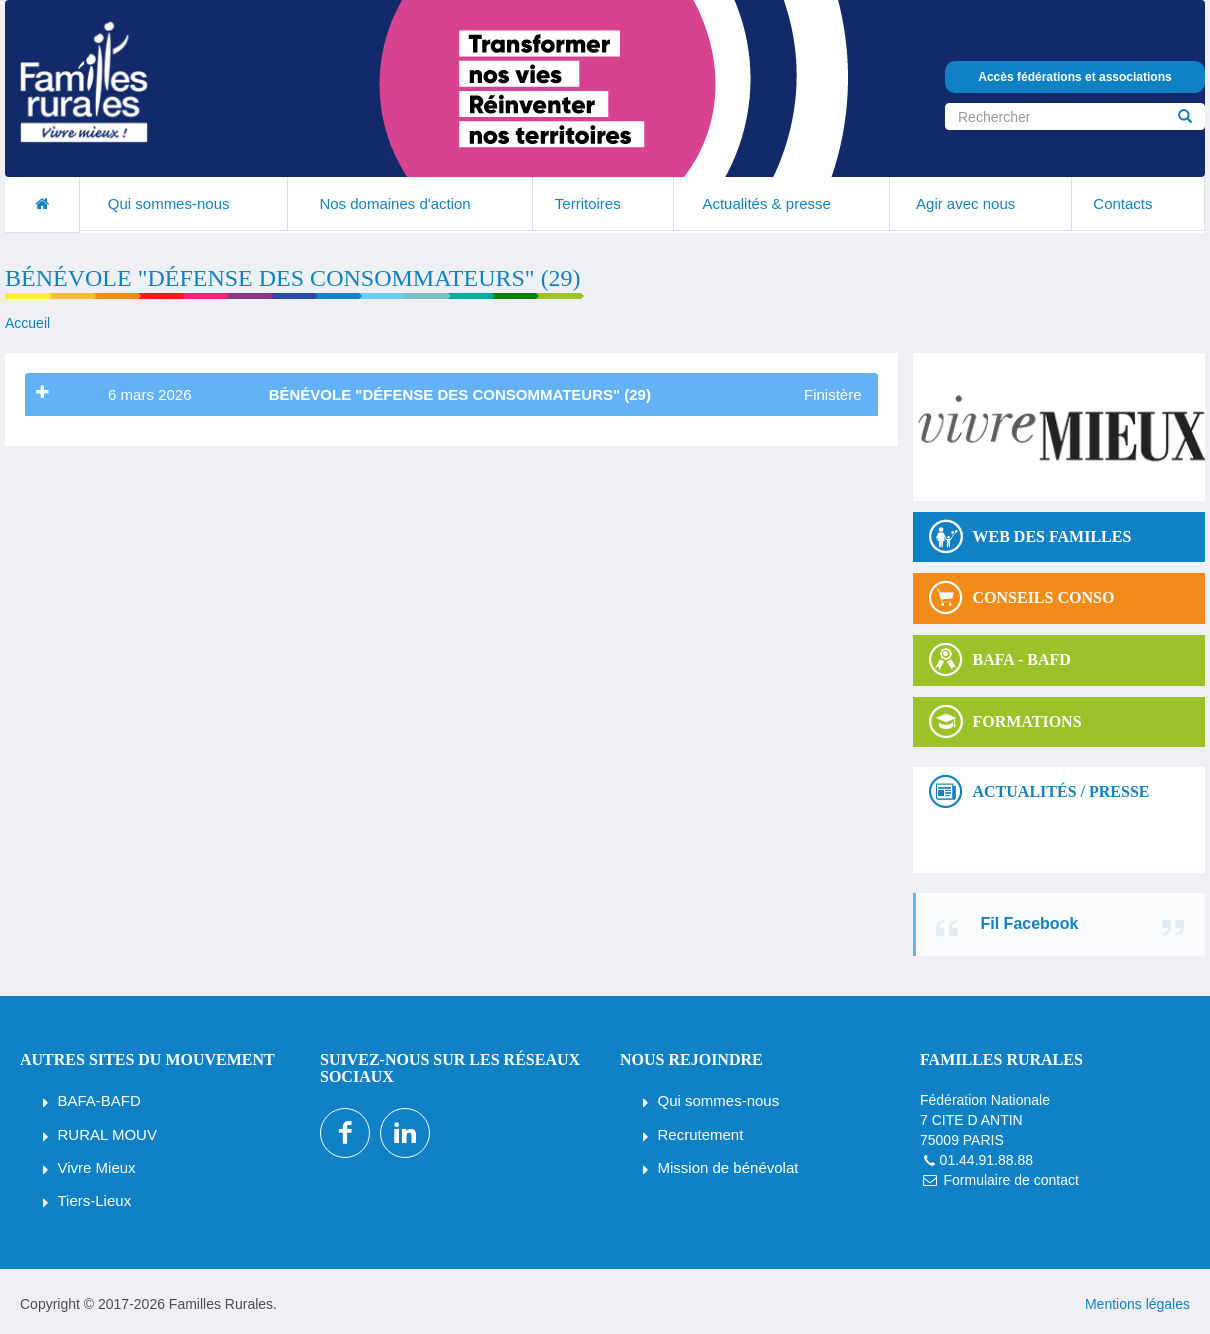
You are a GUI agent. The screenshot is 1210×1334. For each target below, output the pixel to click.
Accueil (27, 323)
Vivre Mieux (97, 1167)
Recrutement (701, 1134)
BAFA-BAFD (99, 1100)
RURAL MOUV (107, 1134)
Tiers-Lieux (95, 1200)
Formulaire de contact (1010, 1180)
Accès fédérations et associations (1074, 77)
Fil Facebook (1030, 923)
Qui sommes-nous (719, 1100)
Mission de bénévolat (728, 1167)
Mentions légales (1137, 1304)
